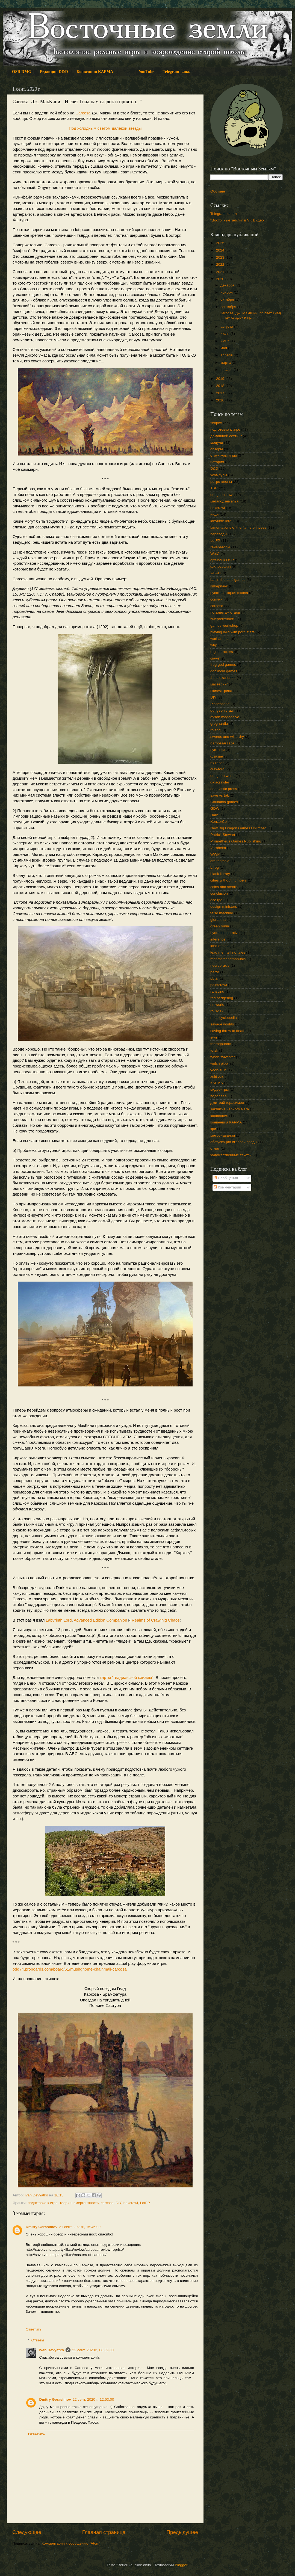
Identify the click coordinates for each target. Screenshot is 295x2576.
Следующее (26, 2532)
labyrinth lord (220, 521)
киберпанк (219, 586)
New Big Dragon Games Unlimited (238, 828)
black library (220, 874)
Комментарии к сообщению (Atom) (71, 2543)
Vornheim (218, 848)
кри (213, 1129)
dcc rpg (216, 900)
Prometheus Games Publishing (235, 841)
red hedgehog (221, 998)
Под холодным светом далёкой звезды (105, 128)
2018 (220, 386)
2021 (220, 272)
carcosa (107, 2203)
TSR (214, 488)
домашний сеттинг (226, 436)
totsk (214, 1050)
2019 (220, 379)
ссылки (216, 599)
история (217, 462)
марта (226, 362)
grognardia (219, 723)
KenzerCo (218, 822)
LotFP (145, 2203)
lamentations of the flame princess (238, 527)
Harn (214, 815)
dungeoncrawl (221, 495)
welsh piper (219, 1063)
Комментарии (227, 1187)
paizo (214, 972)
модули (216, 442)
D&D (214, 468)
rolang (215, 730)
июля (225, 334)
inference (218, 939)
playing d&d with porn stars (232, 632)
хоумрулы (218, 475)
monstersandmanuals (228, 959)
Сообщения (226, 1178)
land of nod (219, 946)
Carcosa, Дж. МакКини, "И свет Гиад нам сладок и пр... (250, 315)
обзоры (216, 449)
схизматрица (221, 691)
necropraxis (219, 965)
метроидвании (222, 1135)
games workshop (224, 625)
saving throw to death (227, 1031)
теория (65, 2203)
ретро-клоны (221, 482)
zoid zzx (217, 1077)
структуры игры (223, 455)
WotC (215, 554)
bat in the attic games (227, 580)
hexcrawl (130, 2203)
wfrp (213, 645)
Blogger (181, 2565)
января (227, 370)
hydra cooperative (225, 933)
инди (214, 514)
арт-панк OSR (222, 560)
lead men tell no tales (227, 952)
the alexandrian (222, 678)
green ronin (219, 926)
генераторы (220, 547)
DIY (119, 2203)
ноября (227, 292)
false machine (221, 913)
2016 (220, 400)
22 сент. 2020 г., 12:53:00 (93, 2399)
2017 (220, 393)
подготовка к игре (43, 2203)
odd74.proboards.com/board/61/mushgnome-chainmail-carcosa (70, 1969)
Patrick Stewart (222, 835)
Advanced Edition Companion (100, 1620)
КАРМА (216, 1083)
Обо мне (217, 191)
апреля (227, 355)
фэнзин (216, 756)
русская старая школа (229, 593)
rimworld (217, 1004)
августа (227, 326)
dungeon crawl (222, 710)
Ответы (37, 2340)
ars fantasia (219, 861)
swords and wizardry (227, 737)
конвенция (219, 1116)
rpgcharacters (221, 652)
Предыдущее (182, 2532)
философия (220, 566)
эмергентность (86, 2203)
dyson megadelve (224, 717)
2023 (220, 257)
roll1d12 (216, 1011)
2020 (220, 279)
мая (224, 348)
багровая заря (222, 743)
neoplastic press (223, 789)
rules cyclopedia (223, 1018)
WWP (215, 854)
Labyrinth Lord (59, 1620)
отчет (215, 1148)
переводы (218, 534)
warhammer (220, 639)
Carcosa (82, 113)
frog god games (223, 665)
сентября (228, 307)
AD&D (215, 573)
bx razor (217, 763)
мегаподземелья (224, 501)
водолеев (218, 1096)
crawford (217, 769)
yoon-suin (218, 1070)
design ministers (223, 906)
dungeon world (222, 776)
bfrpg (214, 867)
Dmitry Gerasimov (41, 2227)
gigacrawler (219, 782)
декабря (227, 285)
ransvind (217, 991)
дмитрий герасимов (227, 1103)
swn (213, 1037)
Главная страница (104, 2532)
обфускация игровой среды (233, 1142)
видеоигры (219, 1089)
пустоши (217, 750)
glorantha (218, 920)
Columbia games (224, 802)
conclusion (219, 893)
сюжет (215, 658)
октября (227, 299)
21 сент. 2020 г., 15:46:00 (80, 2227)
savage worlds (222, 1024)
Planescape (220, 704)
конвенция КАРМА (226, 1122)
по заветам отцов (225, 612)
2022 (220, 264)
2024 (220, 250)
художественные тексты (230, 1155)
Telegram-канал (223, 214)
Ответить (34, 2329)
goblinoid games (223, 671)
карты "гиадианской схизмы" (127, 1677)
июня (225, 341)
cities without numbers (228, 880)
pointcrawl (218, 985)
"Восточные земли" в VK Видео (237, 220)
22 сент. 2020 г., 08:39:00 (93, 2350)
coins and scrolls (224, 887)
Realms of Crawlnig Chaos (156, 1620)
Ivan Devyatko (51, 2350)
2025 (220, 243)
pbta (213, 978)
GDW (214, 808)
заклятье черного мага (229, 1109)
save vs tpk (219, 795)
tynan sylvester (222, 1057)
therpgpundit (220, 1044)
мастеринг (219, 684)
